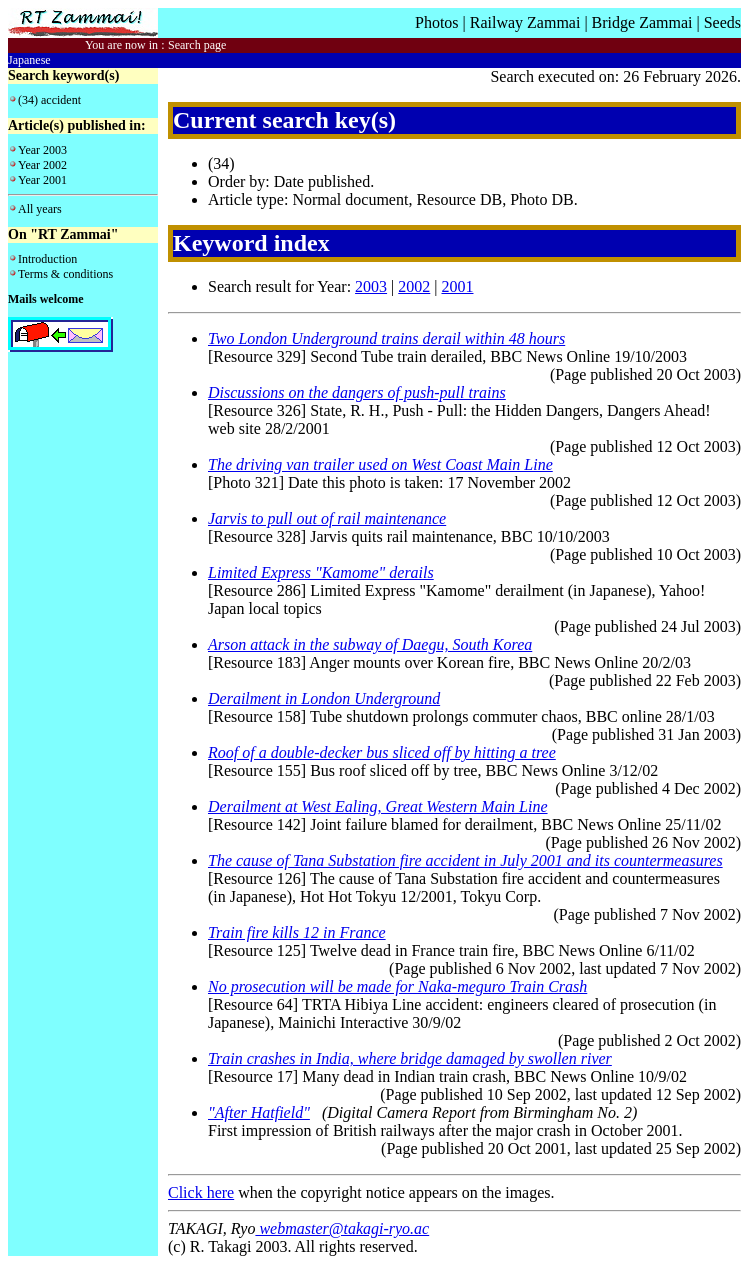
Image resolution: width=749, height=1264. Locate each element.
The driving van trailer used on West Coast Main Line (380, 464)
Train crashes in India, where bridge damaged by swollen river (410, 1058)
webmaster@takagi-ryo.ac (342, 1228)
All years (40, 209)
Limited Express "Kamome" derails (321, 572)
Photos (437, 22)
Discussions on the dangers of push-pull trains (357, 392)
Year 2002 (42, 165)
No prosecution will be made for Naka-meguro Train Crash (397, 986)
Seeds (722, 22)
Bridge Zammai (642, 22)
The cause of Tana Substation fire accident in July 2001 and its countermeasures (465, 860)
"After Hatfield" (259, 1112)
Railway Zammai (525, 22)
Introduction (47, 259)
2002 (414, 286)
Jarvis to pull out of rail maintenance (327, 518)
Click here (201, 1192)
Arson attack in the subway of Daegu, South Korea (370, 644)
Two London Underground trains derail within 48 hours (386, 338)
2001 (457, 286)
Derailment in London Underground (324, 698)
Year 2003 (42, 150)
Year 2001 (42, 180)
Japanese (29, 60)
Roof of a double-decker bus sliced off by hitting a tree (382, 752)
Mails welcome (46, 299)
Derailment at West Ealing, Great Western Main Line (378, 806)
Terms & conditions (65, 274)
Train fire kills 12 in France (297, 932)
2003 (371, 286)
